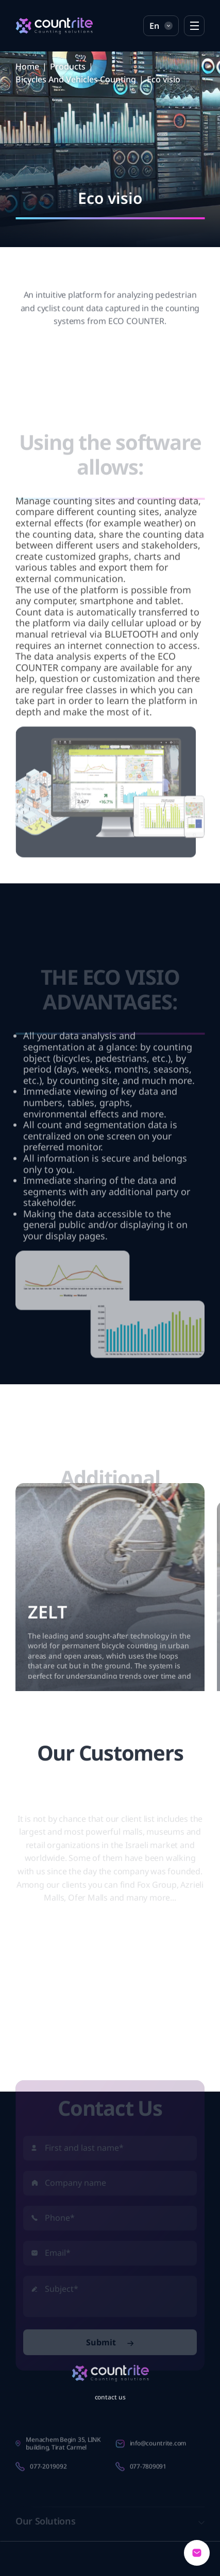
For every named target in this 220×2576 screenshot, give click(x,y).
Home (27, 66)
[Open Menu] (194, 25)
